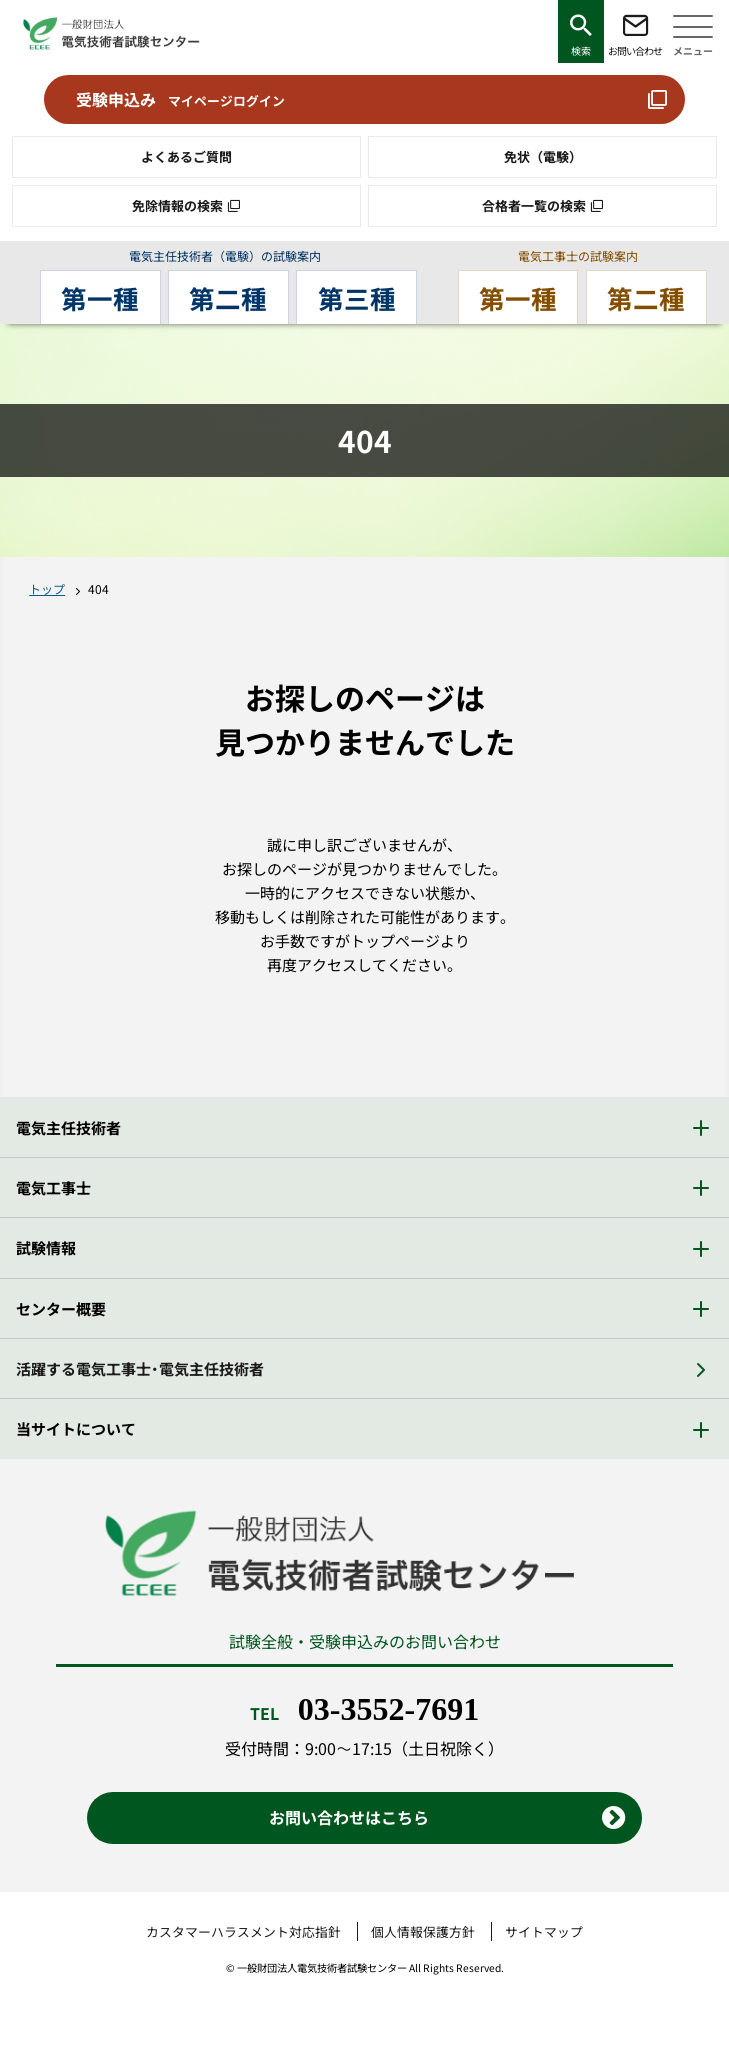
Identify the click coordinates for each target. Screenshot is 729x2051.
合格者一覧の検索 (534, 205)
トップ (47, 588)
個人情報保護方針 (423, 1931)
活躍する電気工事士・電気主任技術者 (140, 1368)
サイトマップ (544, 1931)
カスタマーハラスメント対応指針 (243, 1931)
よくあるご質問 (186, 156)
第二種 (228, 297)
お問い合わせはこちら (349, 1817)
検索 (581, 50)
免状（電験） (543, 156)
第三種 (353, 297)
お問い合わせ (635, 50)
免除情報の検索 (177, 205)
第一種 (103, 297)
